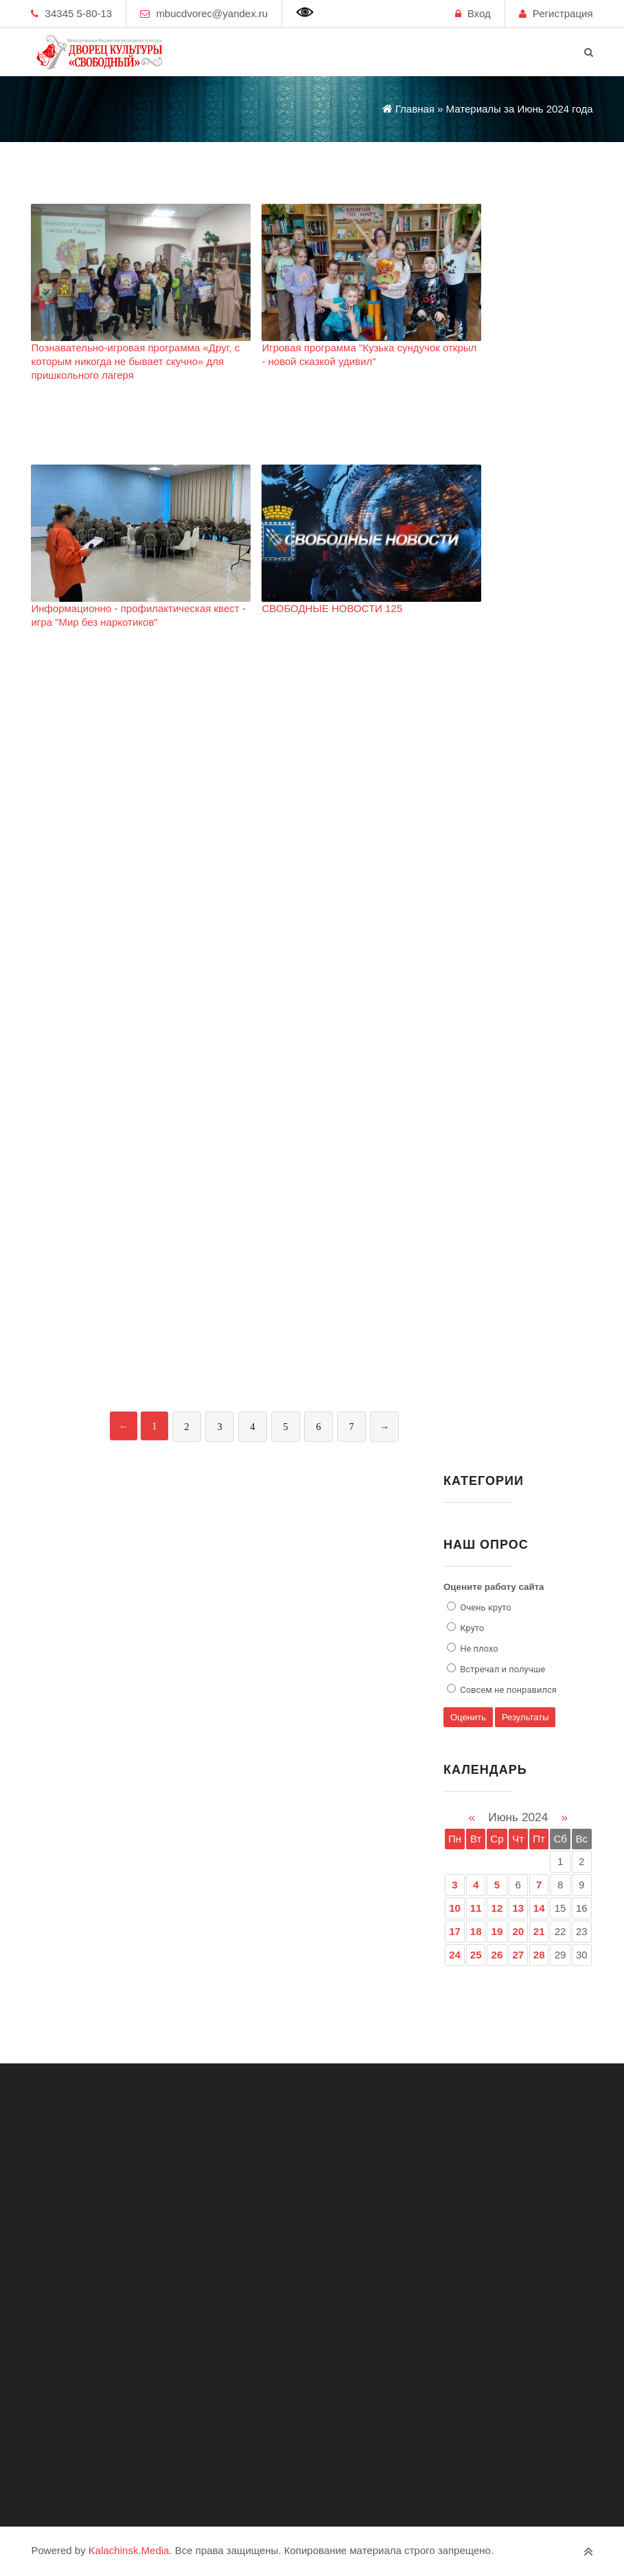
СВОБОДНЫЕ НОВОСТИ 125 (332, 608)
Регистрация (563, 13)
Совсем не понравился (507, 1690)
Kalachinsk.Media (129, 2550)
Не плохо (478, 1648)
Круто (471, 1628)
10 (455, 1908)
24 (455, 1954)
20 (518, 1931)
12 (497, 1908)
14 (539, 1908)
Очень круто (484, 1607)
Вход (479, 13)
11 (476, 1908)
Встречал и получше (501, 1669)
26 (497, 1954)
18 (476, 1931)
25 (476, 1954)
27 (518, 1954)
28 (539, 1954)
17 (455, 1931)
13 (518, 1908)
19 (497, 1931)
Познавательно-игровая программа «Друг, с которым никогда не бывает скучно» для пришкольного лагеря (135, 361)
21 (539, 1931)
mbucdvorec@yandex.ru (212, 13)
